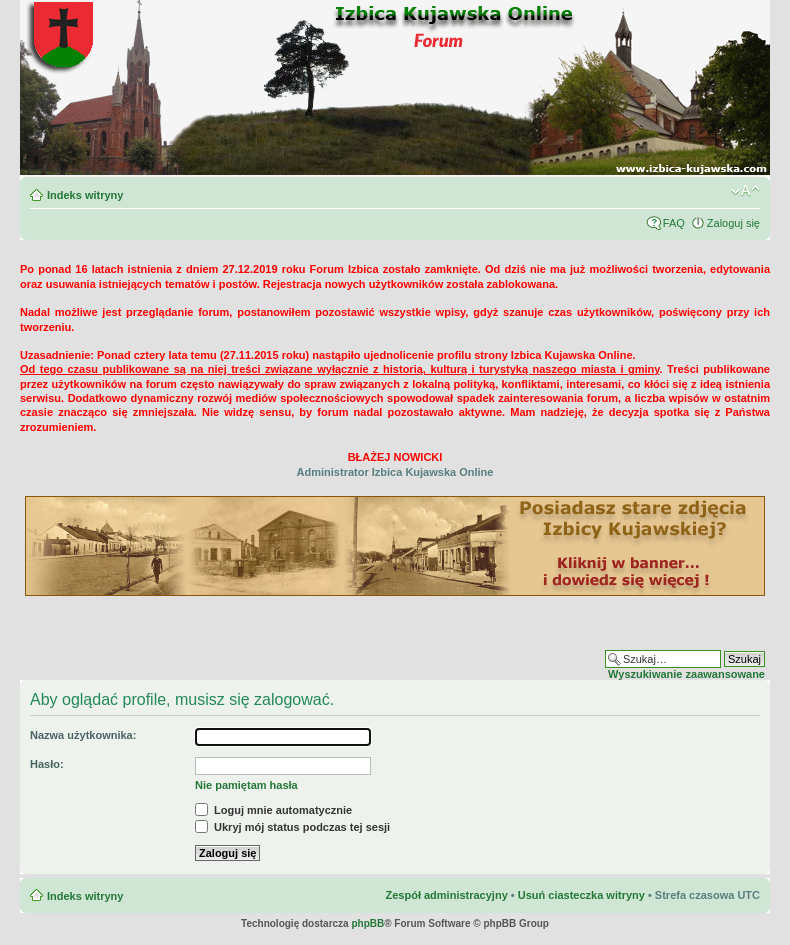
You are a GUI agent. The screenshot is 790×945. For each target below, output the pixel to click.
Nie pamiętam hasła (246, 785)
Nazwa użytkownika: (83, 735)
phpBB (367, 923)
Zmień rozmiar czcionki (745, 191)
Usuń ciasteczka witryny (581, 895)
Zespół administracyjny (446, 895)
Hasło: (47, 764)
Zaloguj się (733, 223)
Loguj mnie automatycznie (273, 810)
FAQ (674, 223)
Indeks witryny (85, 195)
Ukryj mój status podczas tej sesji (292, 827)
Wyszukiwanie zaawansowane (686, 674)
